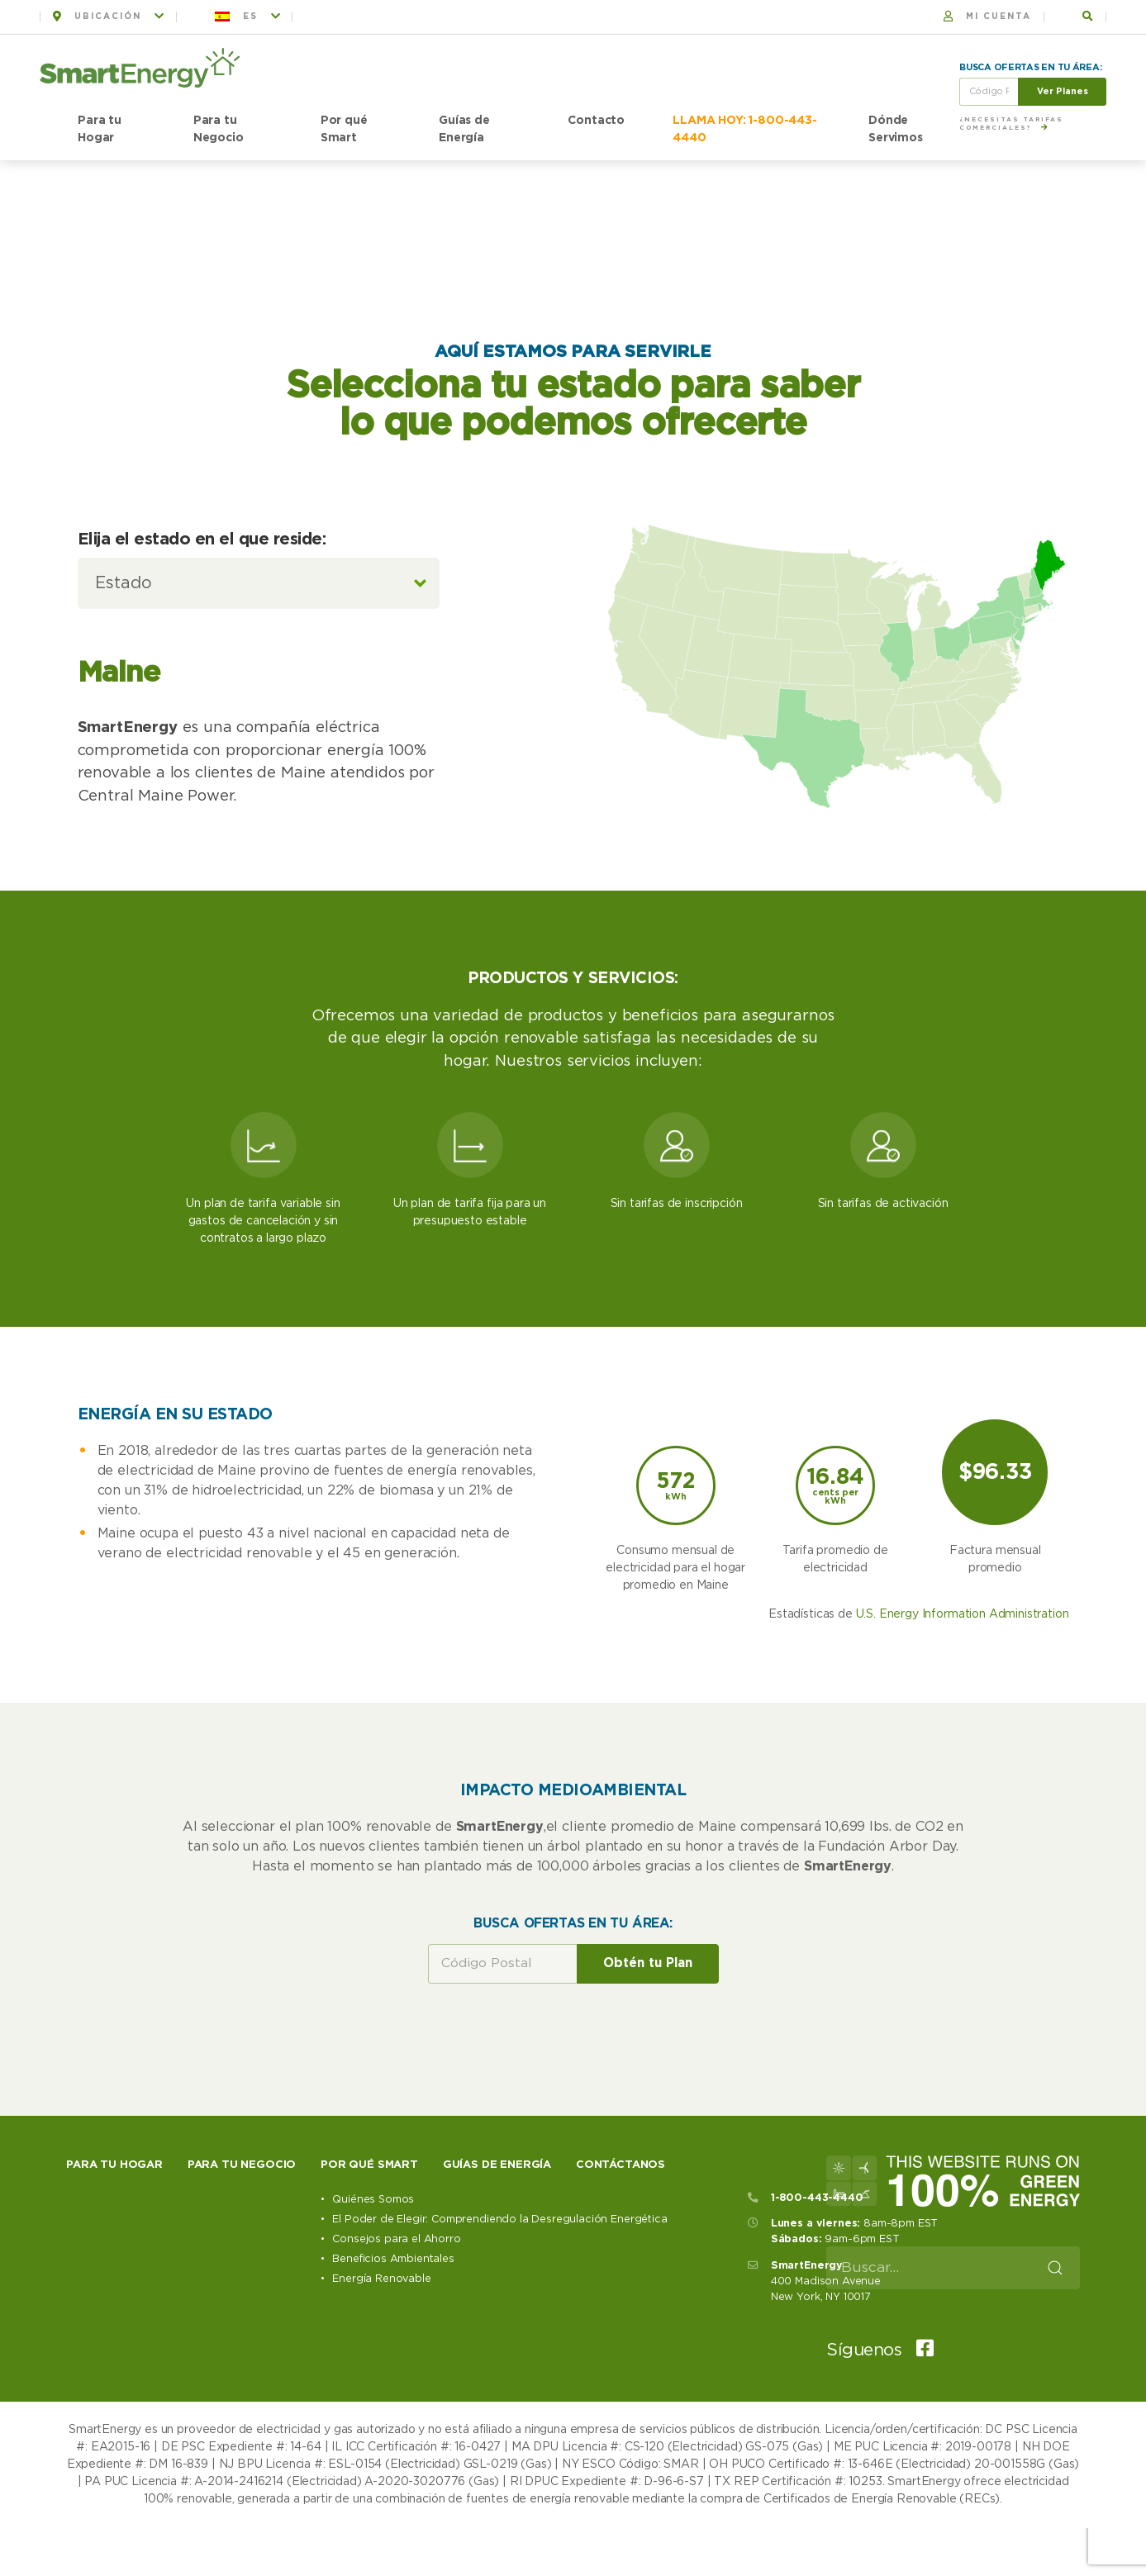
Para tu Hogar (99, 129)
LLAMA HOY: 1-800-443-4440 (745, 129)
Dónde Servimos (895, 129)
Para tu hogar (114, 2325)
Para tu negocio (242, 2325)
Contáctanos (620, 2325)
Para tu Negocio (218, 129)
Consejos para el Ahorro (396, 2399)
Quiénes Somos (373, 2360)
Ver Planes (1062, 91)
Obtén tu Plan (647, 2123)
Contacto (596, 120)
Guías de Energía (464, 129)
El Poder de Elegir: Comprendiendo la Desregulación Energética (499, 2379)
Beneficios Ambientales (393, 2419)
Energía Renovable (381, 2439)
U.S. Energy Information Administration (962, 1774)
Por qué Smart (344, 129)
